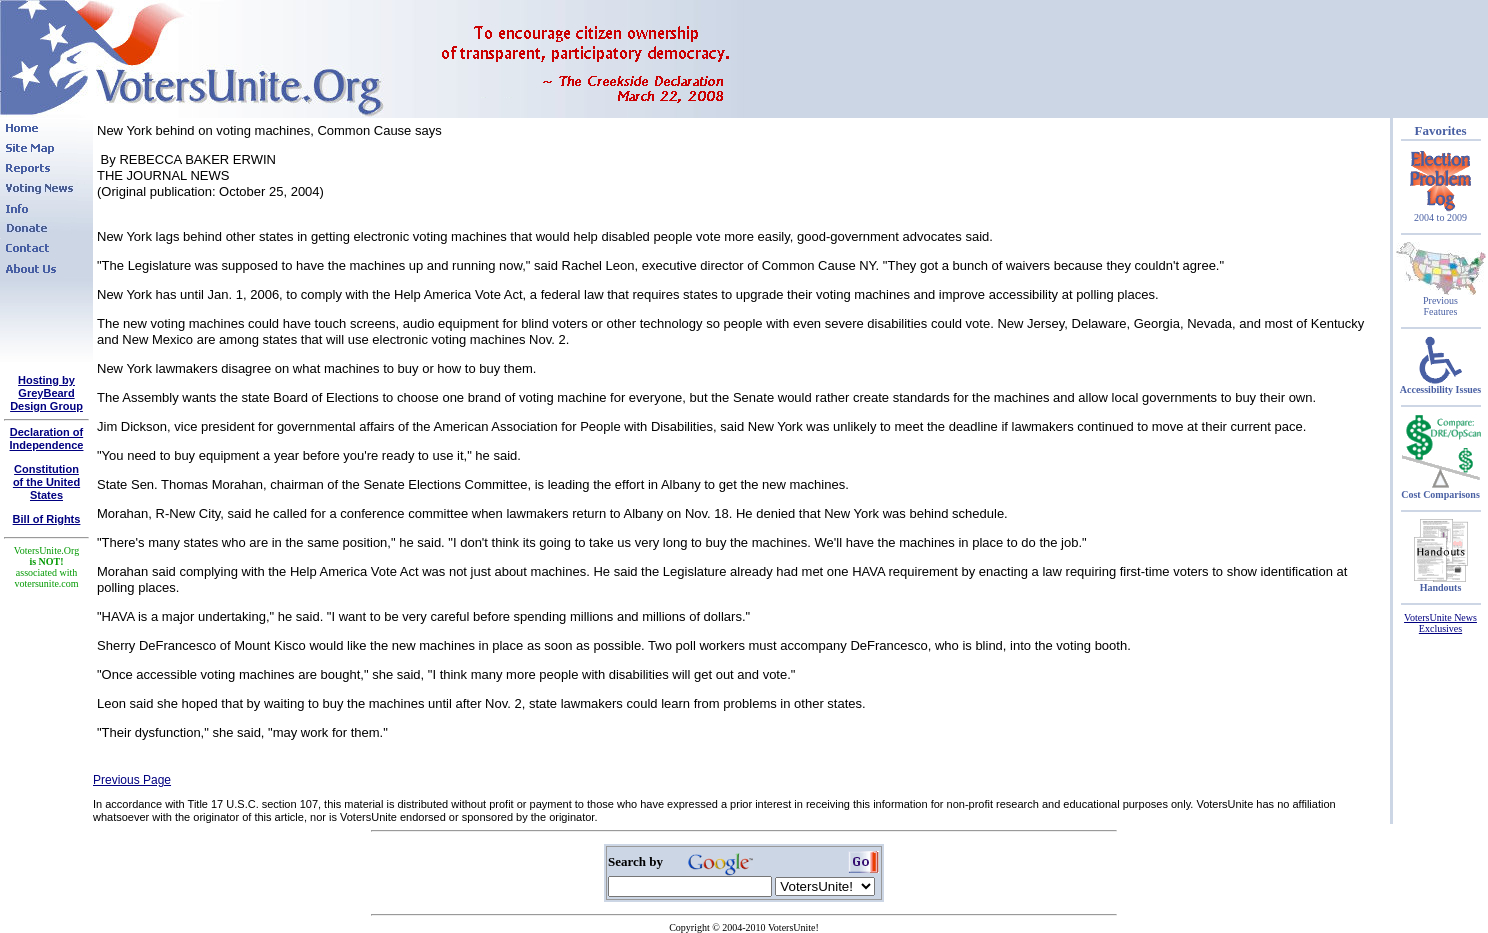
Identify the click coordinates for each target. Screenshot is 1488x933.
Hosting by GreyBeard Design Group (46, 393)
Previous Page (132, 780)
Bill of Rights (47, 519)
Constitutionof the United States (46, 482)
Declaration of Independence (47, 438)
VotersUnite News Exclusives (1440, 623)
